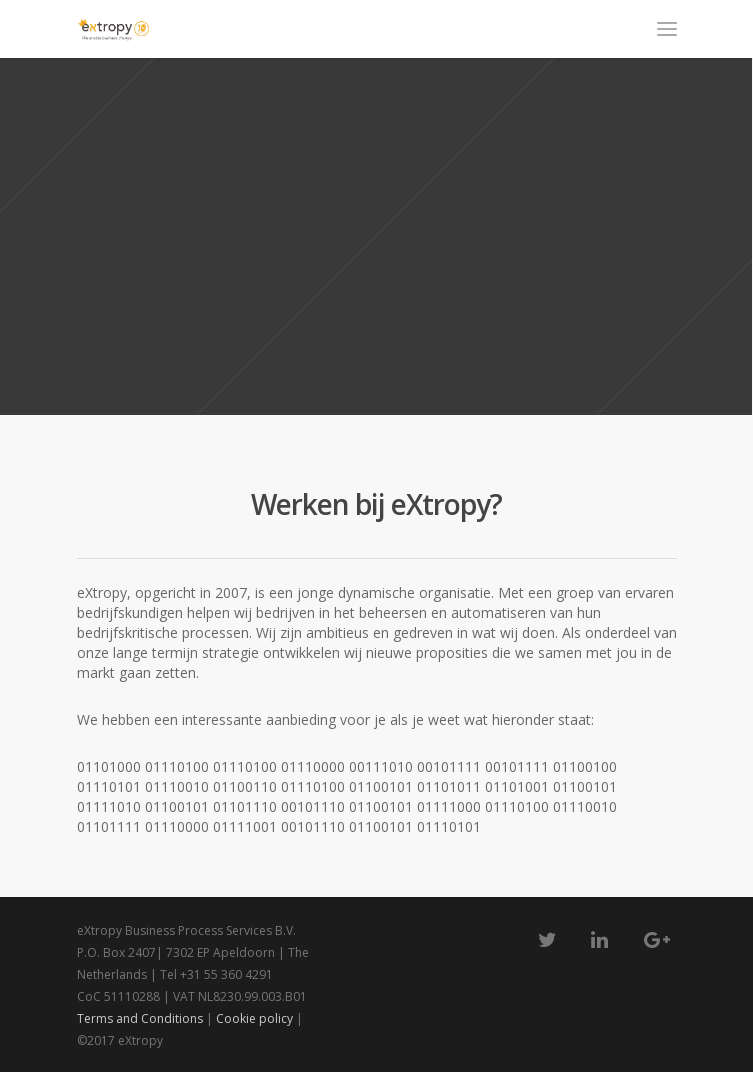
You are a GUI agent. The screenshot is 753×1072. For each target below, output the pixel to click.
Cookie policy (254, 1018)
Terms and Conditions (141, 1018)
